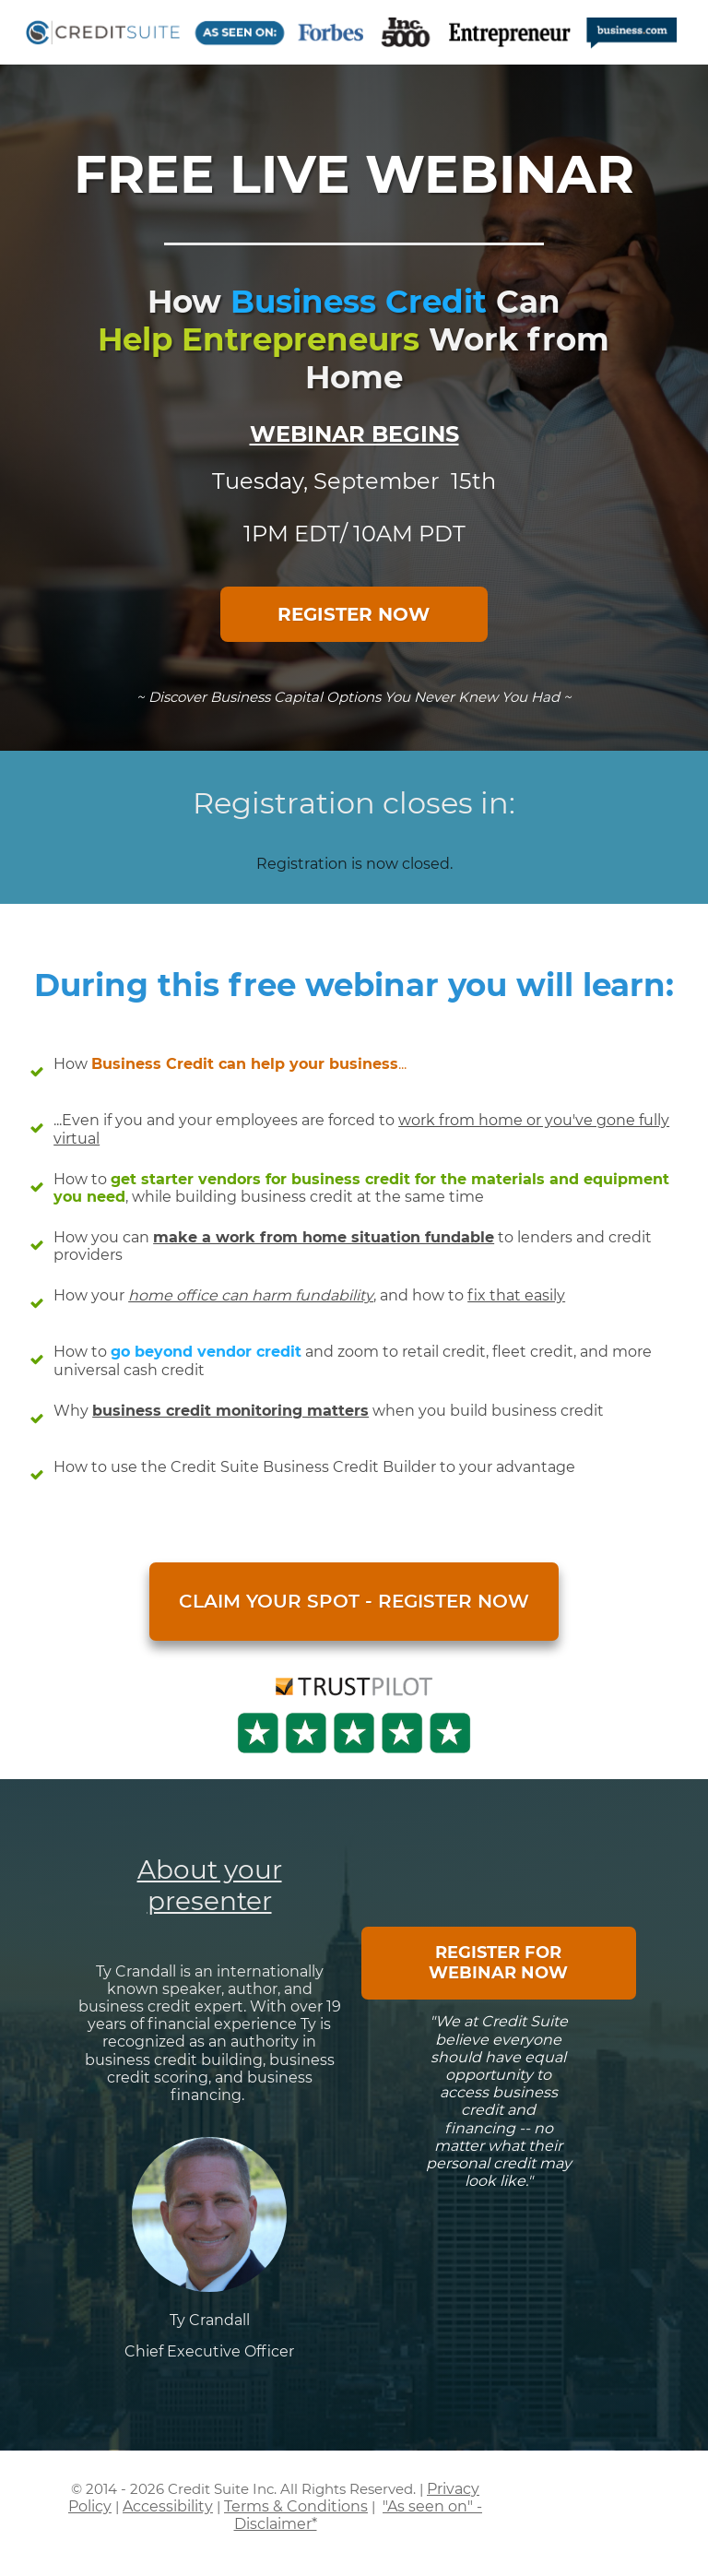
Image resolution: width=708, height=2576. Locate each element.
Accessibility (168, 2506)
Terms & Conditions (296, 2506)
